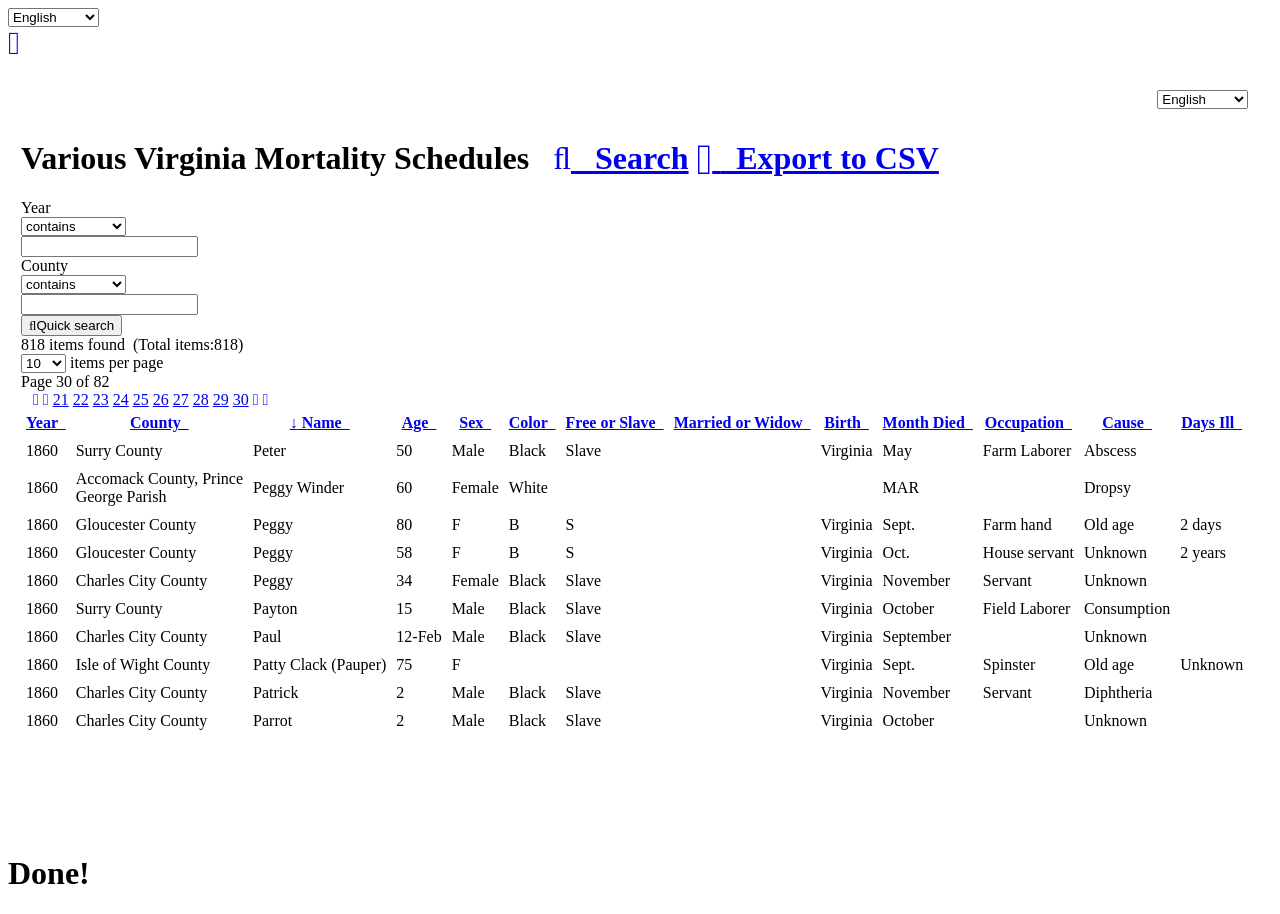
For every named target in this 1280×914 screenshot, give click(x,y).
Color (532, 422)
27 (181, 399)
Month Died (928, 422)
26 (161, 399)
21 (61, 399)
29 (221, 399)
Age (419, 422)
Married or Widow (742, 422)
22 (81, 399)
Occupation (1028, 422)
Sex (475, 422)
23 (101, 399)
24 (121, 399)
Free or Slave (615, 422)
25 (141, 399)
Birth (846, 422)
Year (46, 422)
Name (320, 422)
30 (241, 399)
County (159, 422)
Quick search (71, 325)
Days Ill (1211, 422)
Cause (1127, 422)
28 (201, 399)
